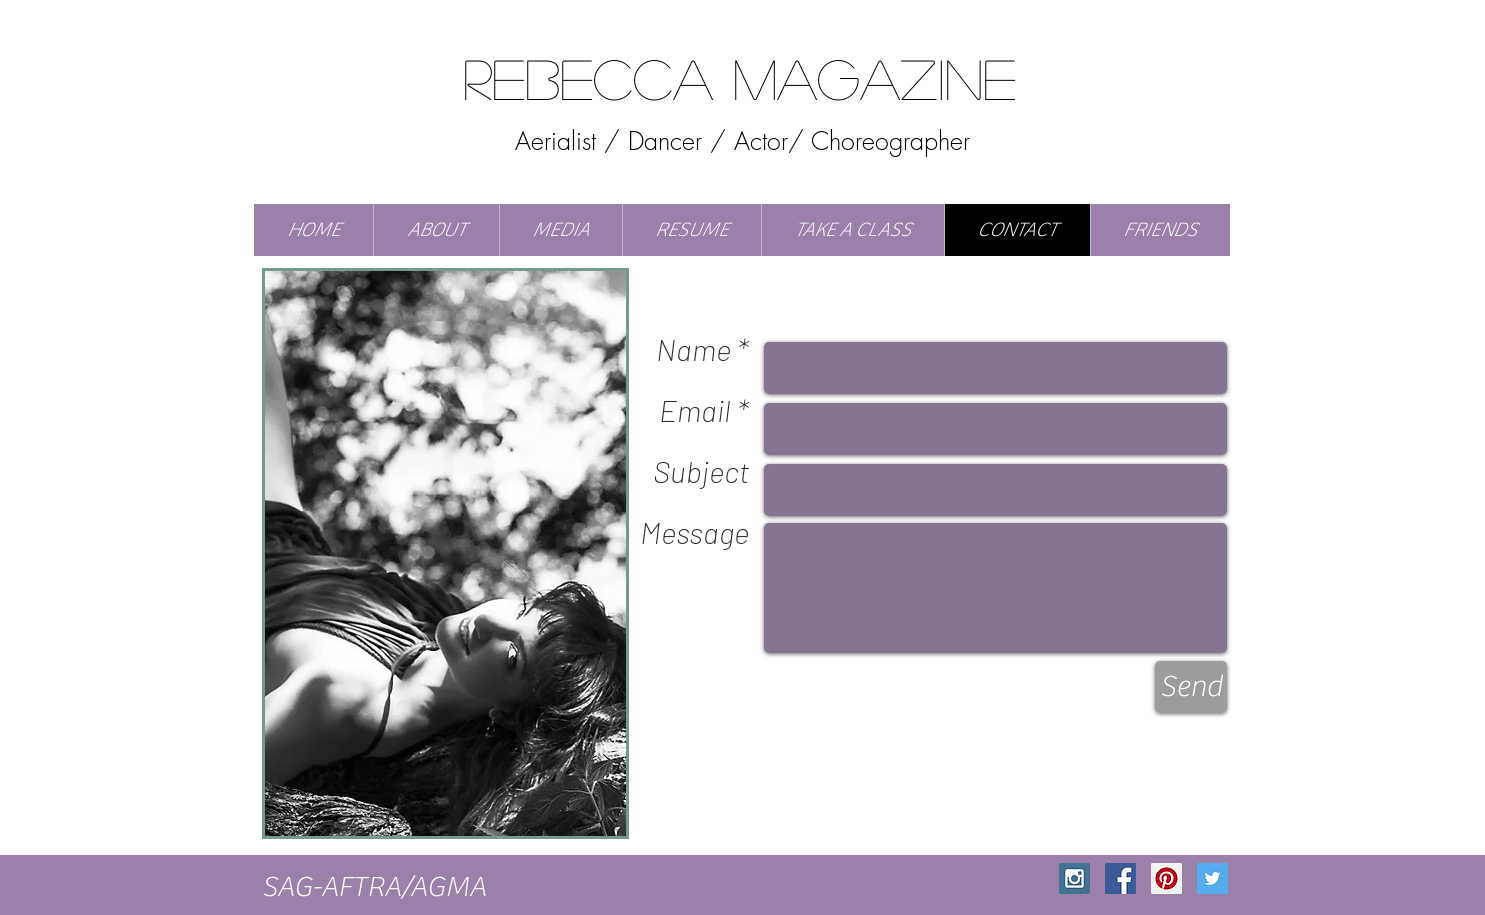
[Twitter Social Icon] (1212, 878)
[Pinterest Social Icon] (1166, 878)
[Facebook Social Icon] (1120, 878)
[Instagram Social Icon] (1074, 878)
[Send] (1191, 687)
